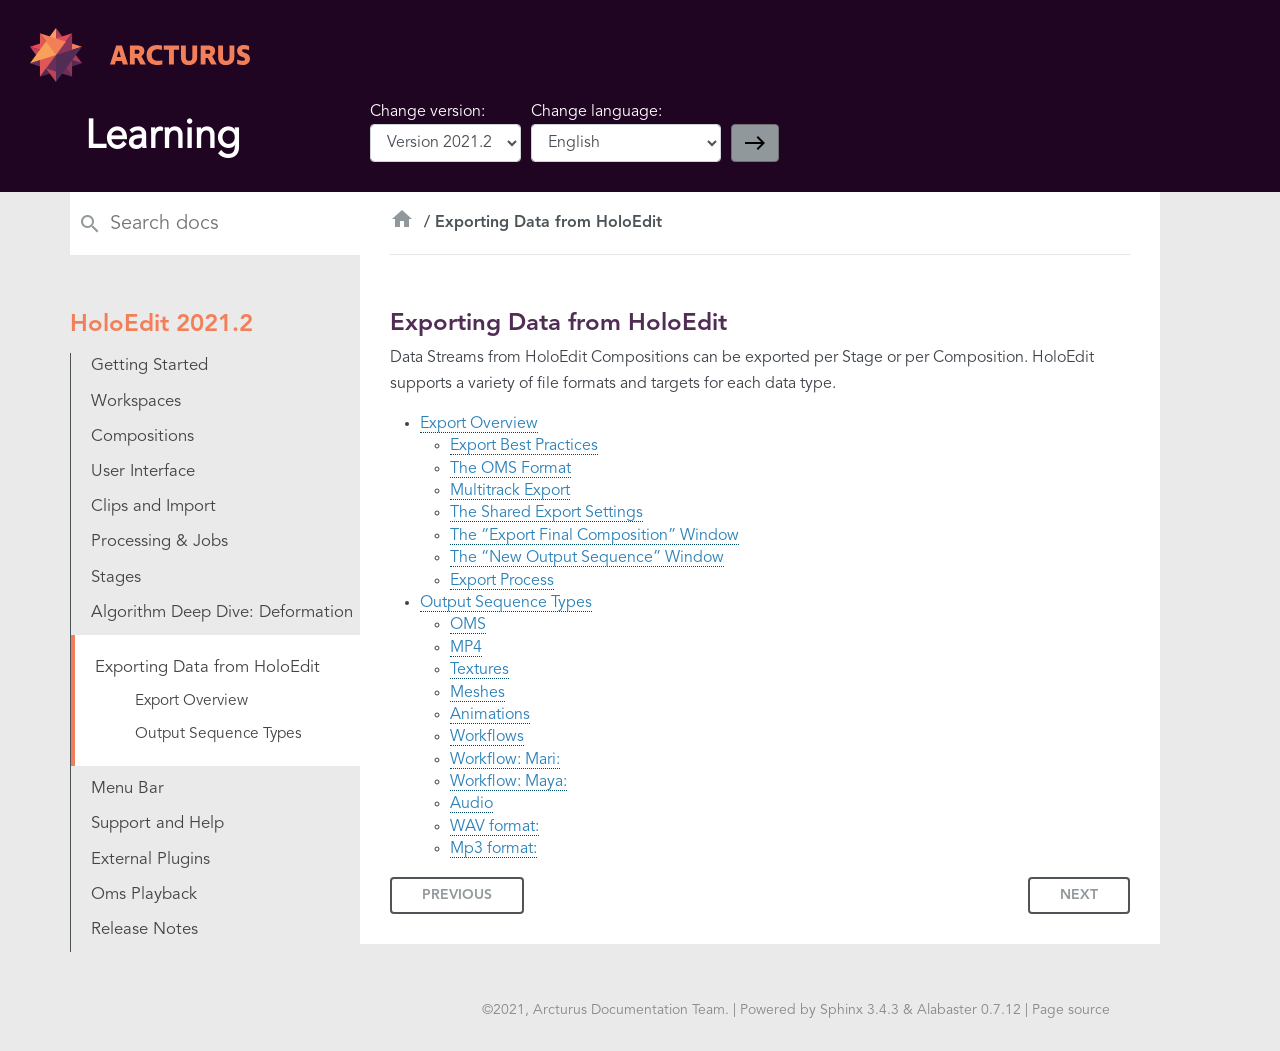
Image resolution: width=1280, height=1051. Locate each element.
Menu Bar (127, 788)
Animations (490, 715)
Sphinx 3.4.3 (859, 1010)
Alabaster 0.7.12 (969, 1010)
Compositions (142, 436)
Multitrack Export (510, 491)
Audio (471, 804)
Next (1079, 895)
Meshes (477, 693)
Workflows (487, 737)
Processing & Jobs (159, 541)
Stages (116, 577)
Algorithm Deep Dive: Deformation (222, 612)
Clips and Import (153, 506)
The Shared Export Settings (546, 513)
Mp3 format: (493, 849)
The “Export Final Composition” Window (594, 536)
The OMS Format (510, 469)
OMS (468, 625)
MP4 (466, 648)
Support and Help (157, 823)
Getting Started (149, 365)
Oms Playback (144, 894)
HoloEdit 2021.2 (161, 325)
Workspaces (136, 401)
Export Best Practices (524, 446)
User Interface (143, 471)
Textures (479, 670)
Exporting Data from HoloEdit (207, 667)
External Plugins (150, 859)
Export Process (502, 581)
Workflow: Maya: (508, 782)
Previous (457, 895)
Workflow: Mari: (505, 760)
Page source (1071, 1010)
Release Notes (144, 929)
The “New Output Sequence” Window (587, 558)
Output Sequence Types (506, 603)
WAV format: (494, 827)
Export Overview (479, 424)
